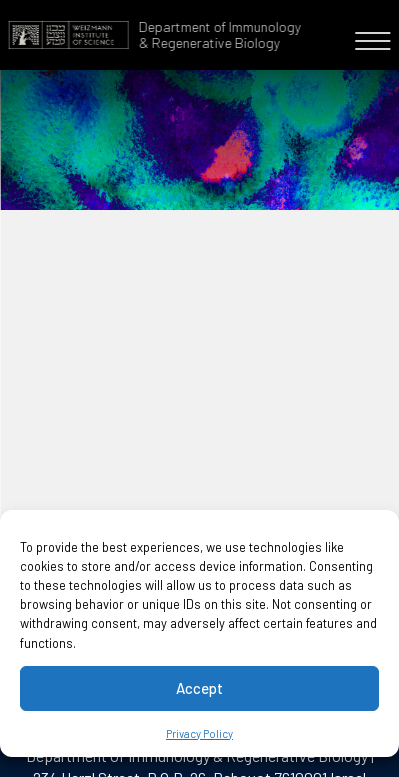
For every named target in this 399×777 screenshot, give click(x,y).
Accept (199, 688)
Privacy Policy (199, 733)
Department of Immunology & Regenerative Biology (219, 35)
